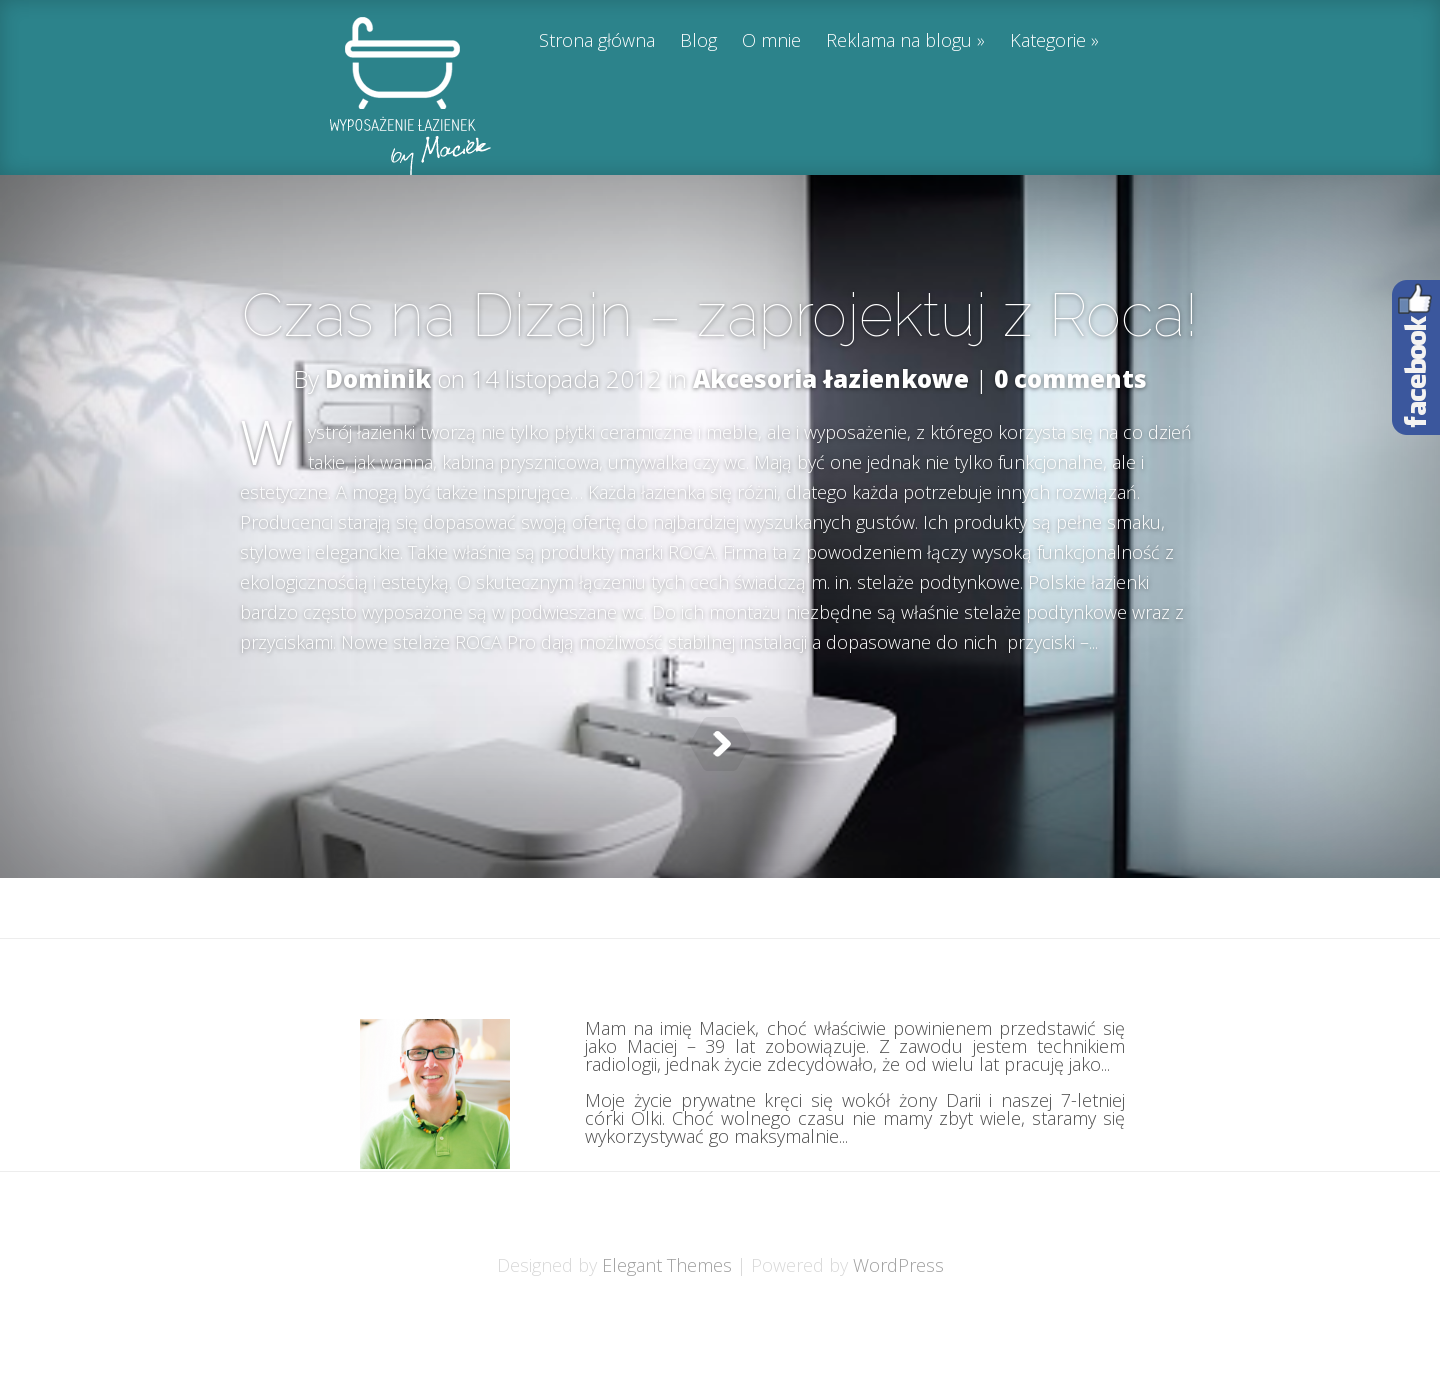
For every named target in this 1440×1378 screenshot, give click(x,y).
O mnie (771, 41)
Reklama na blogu (899, 41)
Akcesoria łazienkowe (831, 378)
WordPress (898, 1315)
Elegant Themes (667, 1315)
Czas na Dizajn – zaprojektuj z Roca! (720, 315)
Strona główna (597, 41)
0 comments (1070, 378)
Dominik (378, 378)
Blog (698, 41)
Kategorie (1048, 41)
